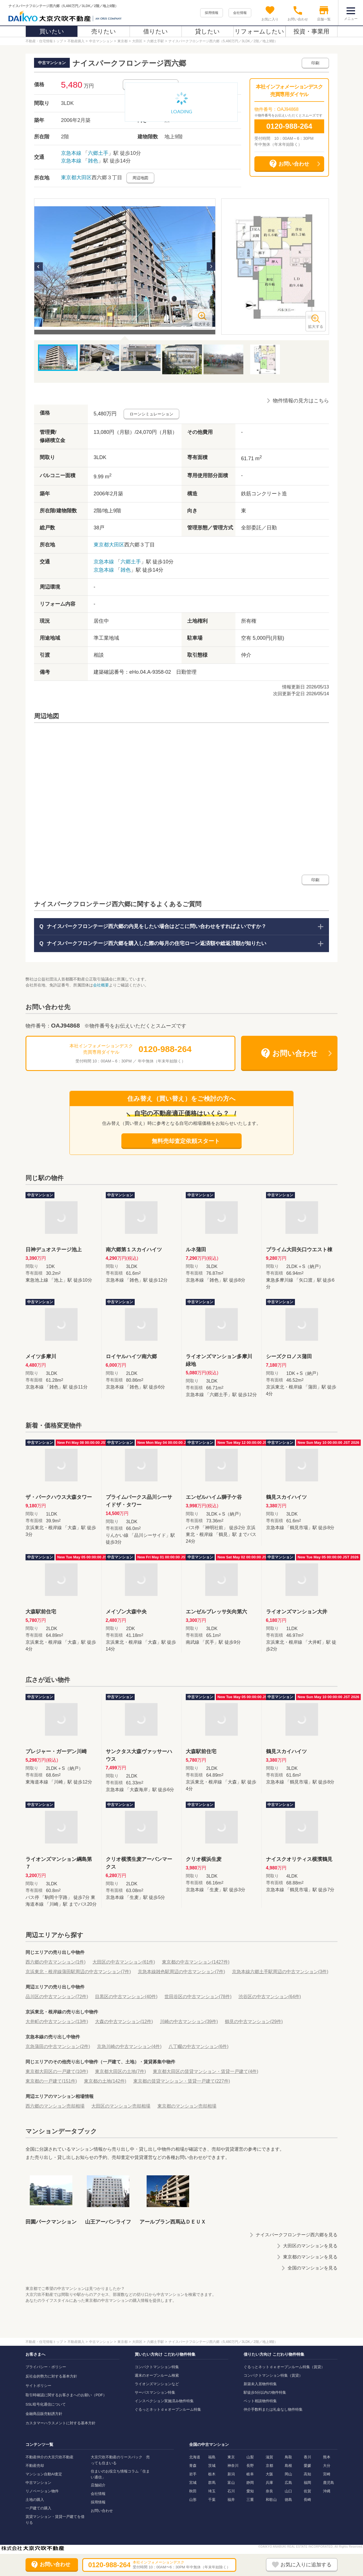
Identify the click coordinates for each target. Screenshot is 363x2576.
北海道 (194, 2457)
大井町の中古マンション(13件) (57, 2021)
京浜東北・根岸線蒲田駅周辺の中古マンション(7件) (78, 1971)
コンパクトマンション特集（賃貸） (273, 2375)
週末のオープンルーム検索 (157, 2375)
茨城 (212, 2465)
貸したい (207, 31)
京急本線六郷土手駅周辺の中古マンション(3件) (280, 1971)
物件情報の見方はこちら (301, 400)
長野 (250, 2465)
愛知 (250, 2491)
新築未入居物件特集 (260, 2384)
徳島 (288, 2499)
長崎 (307, 2499)
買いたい (51, 31)
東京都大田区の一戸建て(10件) (57, 2071)
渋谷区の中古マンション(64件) (270, 1996)
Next (211, 266)
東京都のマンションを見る (310, 2256)
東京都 (68, 177)
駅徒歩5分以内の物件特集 (265, 2392)
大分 (326, 2465)
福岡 (307, 2482)
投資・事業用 (311, 31)
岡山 (288, 2474)
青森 (193, 2465)
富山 (231, 2482)
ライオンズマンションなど (157, 2384)
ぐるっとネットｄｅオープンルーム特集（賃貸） (284, 2367)
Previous (38, 266)
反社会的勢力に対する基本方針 (51, 2376)
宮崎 (326, 2474)
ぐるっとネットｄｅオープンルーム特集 (168, 2409)
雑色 (93, 161)
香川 (307, 2457)
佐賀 (307, 2491)
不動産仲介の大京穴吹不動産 (49, 2457)
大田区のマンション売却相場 (120, 2106)
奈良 (269, 2491)
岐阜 (250, 2474)
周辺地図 (140, 178)
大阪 (269, 2474)
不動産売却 (35, 2465)
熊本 (326, 2457)
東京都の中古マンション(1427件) (195, 1962)
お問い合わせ (102, 2511)
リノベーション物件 (42, 2491)
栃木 (212, 2474)
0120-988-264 (289, 126)
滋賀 (269, 2457)
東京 (231, 2457)
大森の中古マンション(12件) (124, 2021)
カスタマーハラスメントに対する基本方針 (61, 2423)
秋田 (193, 2491)
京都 (269, 2465)
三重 (250, 2499)
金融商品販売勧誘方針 (44, 2414)
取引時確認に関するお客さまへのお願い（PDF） (66, 2395)
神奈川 (233, 2465)
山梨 (250, 2457)
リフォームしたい (259, 31)
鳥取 (288, 2457)
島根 (288, 2465)
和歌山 (271, 2499)
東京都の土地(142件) (105, 2081)
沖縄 (326, 2491)
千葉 (212, 2499)
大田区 (84, 177)
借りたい (155, 31)
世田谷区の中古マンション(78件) (197, 1996)
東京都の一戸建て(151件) (51, 2081)
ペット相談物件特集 (260, 2401)
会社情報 (240, 13)
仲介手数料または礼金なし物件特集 (273, 2409)
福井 (231, 2499)
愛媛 (307, 2465)
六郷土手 (98, 153)
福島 (212, 2457)
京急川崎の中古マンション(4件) (129, 2046)
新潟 (231, 2474)
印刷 (315, 63)
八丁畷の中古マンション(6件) (198, 2046)
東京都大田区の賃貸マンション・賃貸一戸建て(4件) (205, 2071)
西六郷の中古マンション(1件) (56, 1962)
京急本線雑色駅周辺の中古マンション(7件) (181, 1971)
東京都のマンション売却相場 (186, 2106)
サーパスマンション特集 (155, 2392)
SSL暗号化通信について (46, 2404)
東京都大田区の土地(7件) (120, 2071)
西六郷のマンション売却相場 (55, 2106)
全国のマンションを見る (312, 2268)
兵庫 (269, 2482)
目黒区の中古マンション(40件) (126, 1996)
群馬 (212, 2482)
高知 (307, 2474)
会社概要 (101, 985)
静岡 (250, 2482)
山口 (288, 2491)
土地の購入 (35, 2499)
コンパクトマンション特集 (157, 2367)
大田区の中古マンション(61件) (123, 1962)
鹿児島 (328, 2482)
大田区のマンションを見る (310, 2245)
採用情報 (211, 13)
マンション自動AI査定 (44, 2474)
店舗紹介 (98, 2485)
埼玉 (212, 2491)
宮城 (193, 2482)
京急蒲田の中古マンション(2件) (58, 2046)
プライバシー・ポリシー (46, 2367)
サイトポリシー (38, 2385)
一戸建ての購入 (38, 2508)
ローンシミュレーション (151, 414)
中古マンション (38, 2482)
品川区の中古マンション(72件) (57, 1996)
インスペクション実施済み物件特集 (164, 2401)
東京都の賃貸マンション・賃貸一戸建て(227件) (181, 2081)
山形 (193, 2499)
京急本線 (71, 153)
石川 (231, 2491)
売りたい (103, 31)
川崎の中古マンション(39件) (189, 2021)
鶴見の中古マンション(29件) (254, 2021)
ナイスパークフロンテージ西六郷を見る (296, 2234)
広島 (288, 2482)
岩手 (193, 2474)
